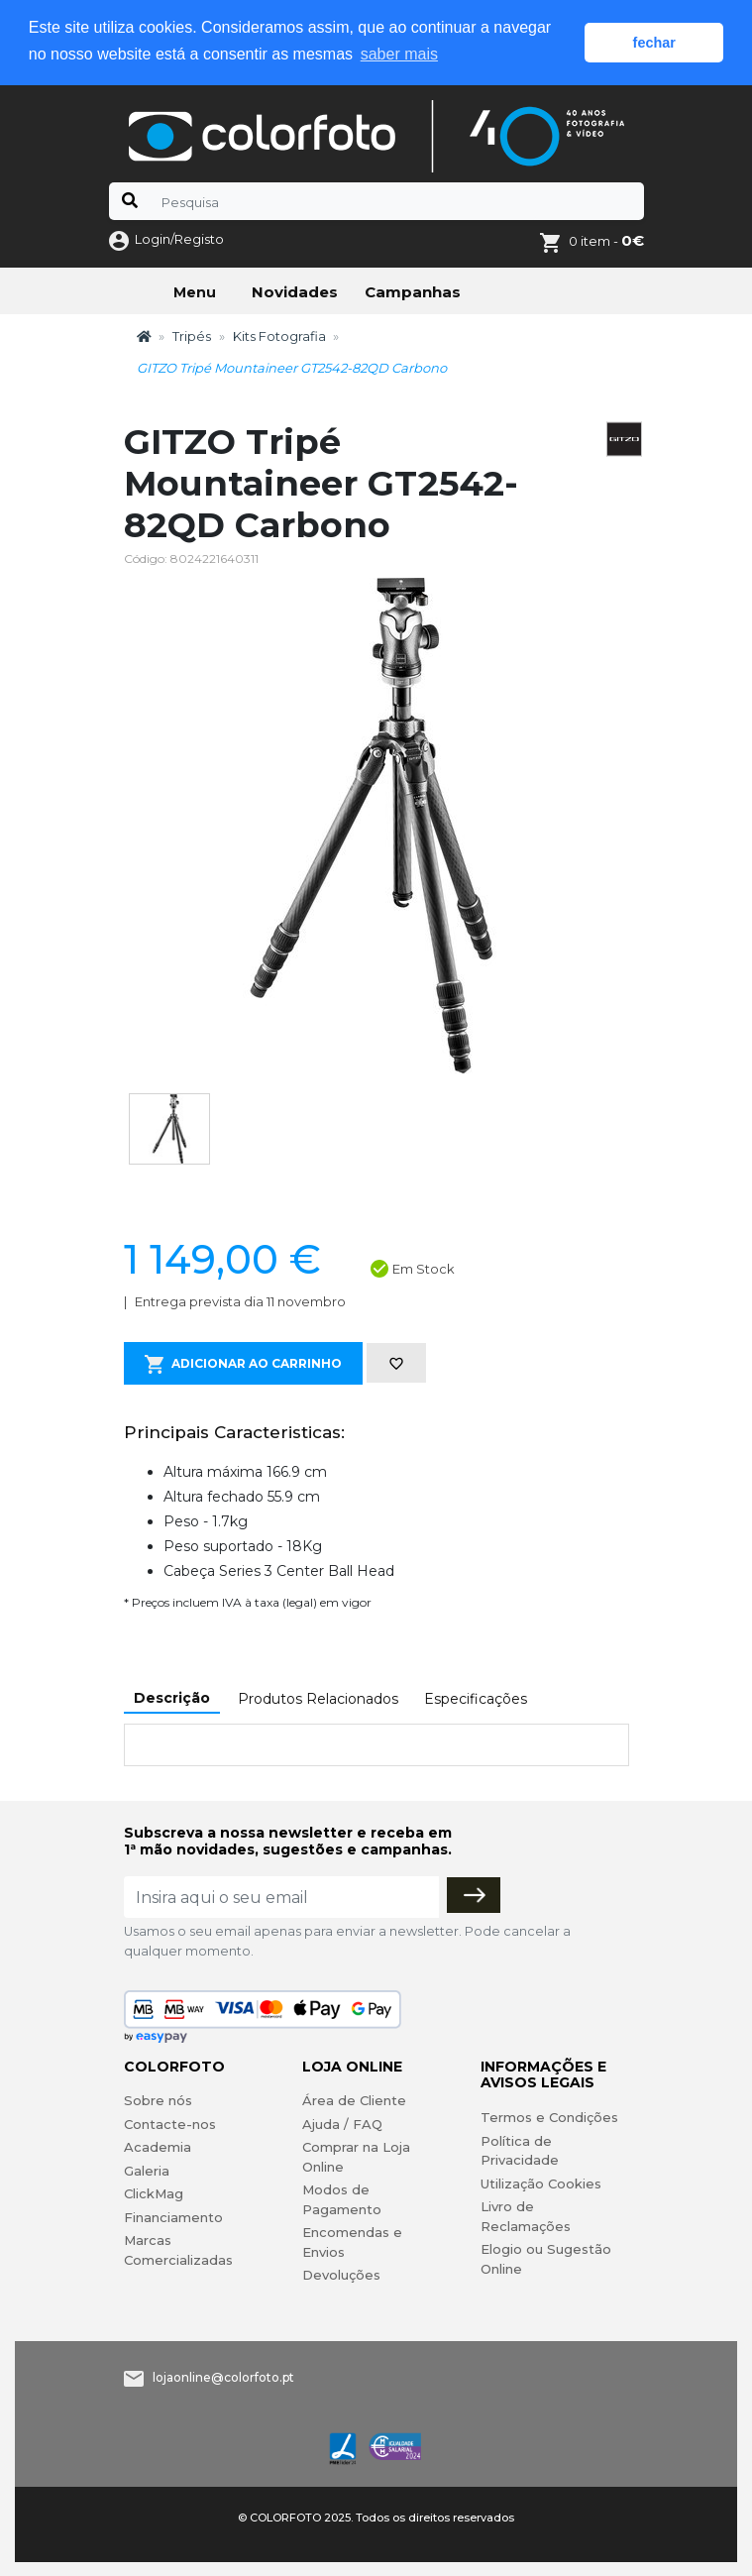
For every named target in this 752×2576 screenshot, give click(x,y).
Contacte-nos (170, 2124)
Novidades (295, 290)
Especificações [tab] (475, 1699)
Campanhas (413, 290)
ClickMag (153, 2193)
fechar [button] (654, 43)
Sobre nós (158, 2100)
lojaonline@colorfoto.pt (223, 2377)
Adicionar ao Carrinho (243, 1364)
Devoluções (341, 2275)
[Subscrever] (473, 1895)
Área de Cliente (354, 2100)
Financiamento (173, 2217)
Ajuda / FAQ (342, 2124)
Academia (157, 2147)
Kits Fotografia (279, 335)
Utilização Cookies (541, 2182)
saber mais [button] (399, 54)
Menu (194, 291)
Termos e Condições (549, 2117)
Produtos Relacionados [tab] (318, 1699)
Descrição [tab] (172, 1698)
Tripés (191, 335)
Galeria (146, 2171)
